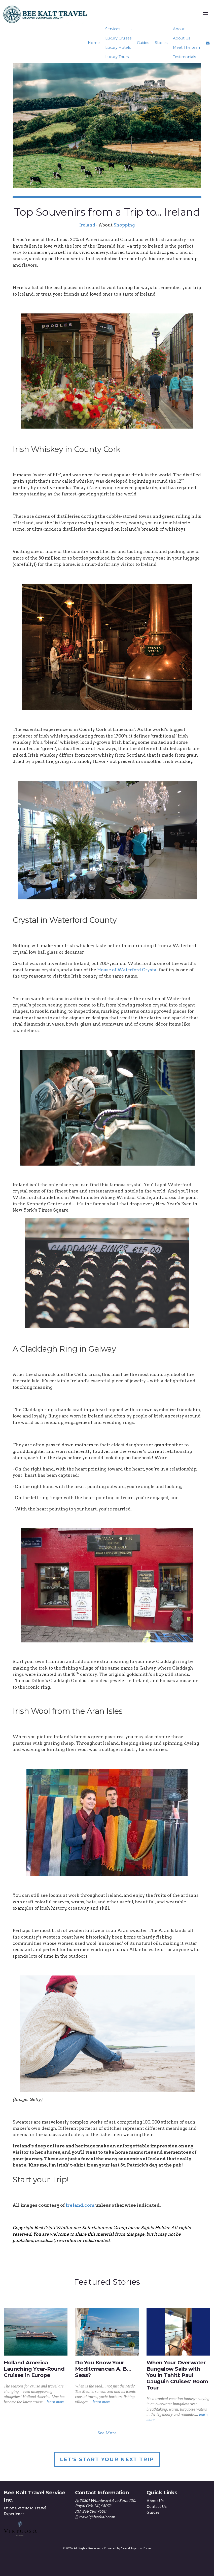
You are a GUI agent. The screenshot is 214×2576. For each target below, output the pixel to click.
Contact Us (157, 2506)
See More (107, 2432)
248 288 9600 (94, 2511)
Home (94, 42)
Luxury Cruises (118, 38)
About (179, 29)
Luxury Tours (117, 57)
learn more (55, 2402)
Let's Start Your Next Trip (107, 2459)
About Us (181, 38)
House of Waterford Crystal (127, 969)
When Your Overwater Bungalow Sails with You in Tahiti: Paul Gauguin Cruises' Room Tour (177, 2375)
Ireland (87, 224)
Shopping (124, 224)
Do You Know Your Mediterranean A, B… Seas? (103, 2368)
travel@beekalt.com (97, 2517)
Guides (143, 42)
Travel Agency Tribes (136, 2548)
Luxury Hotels (118, 47)
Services (112, 29)
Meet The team (187, 47)
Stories (161, 42)
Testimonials (184, 57)
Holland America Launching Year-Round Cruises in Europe (34, 2368)
